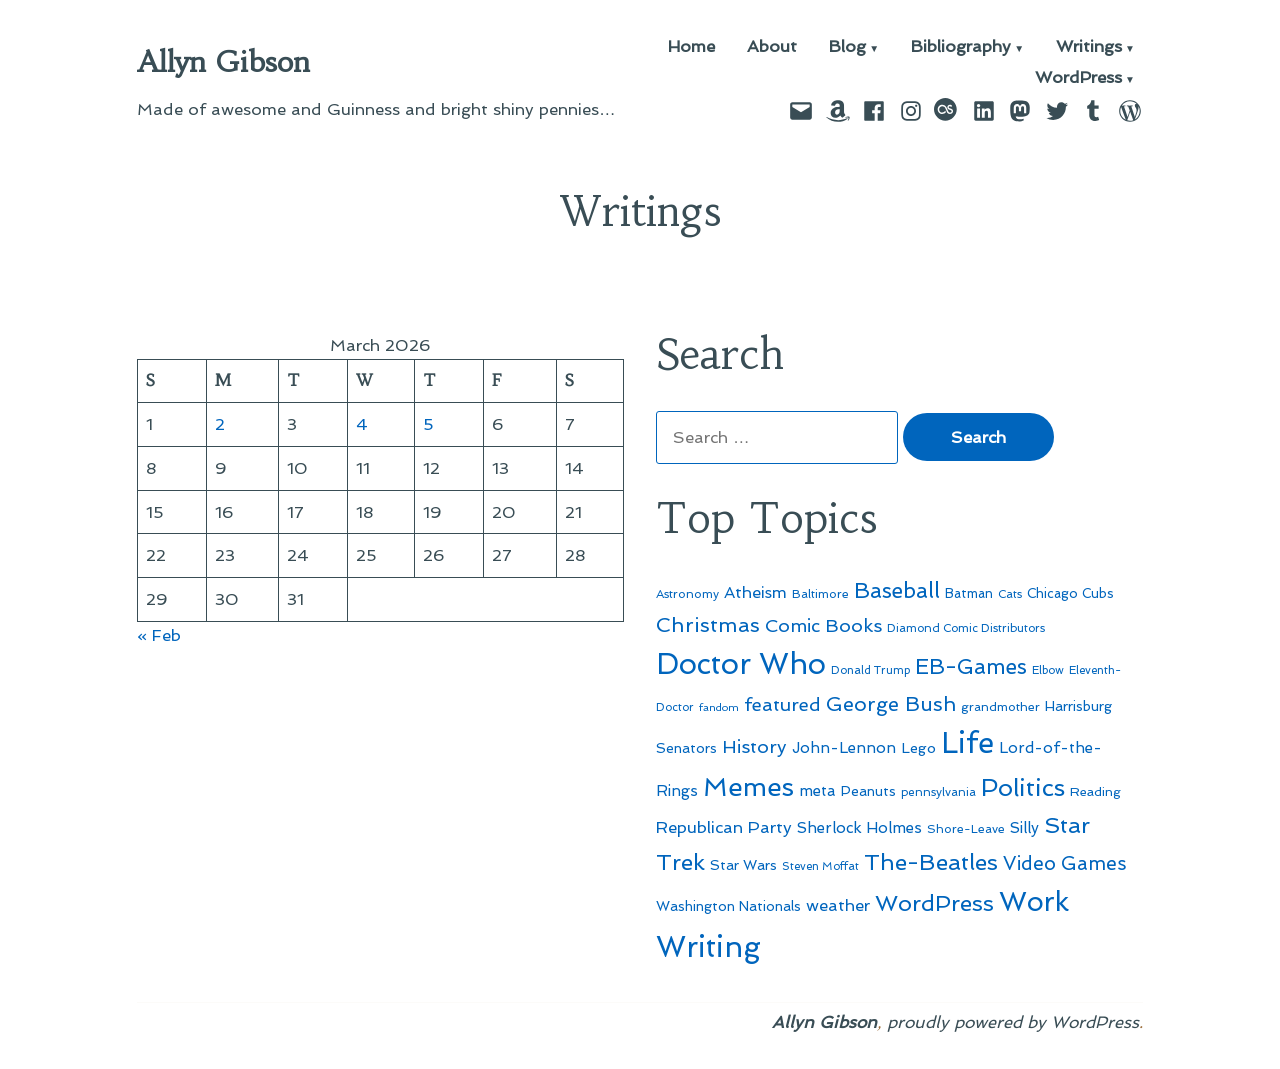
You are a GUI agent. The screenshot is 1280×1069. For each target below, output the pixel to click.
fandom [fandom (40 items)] (719, 707)
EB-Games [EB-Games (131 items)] (971, 666)
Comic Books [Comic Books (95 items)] (823, 625)
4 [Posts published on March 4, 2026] (362, 424)
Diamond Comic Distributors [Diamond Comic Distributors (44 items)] (966, 628)
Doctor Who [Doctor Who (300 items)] (741, 664)
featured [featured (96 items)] (782, 704)
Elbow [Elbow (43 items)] (1048, 670)
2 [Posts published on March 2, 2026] (220, 424)
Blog (847, 47)
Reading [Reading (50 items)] (1095, 791)
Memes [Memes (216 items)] (748, 787)
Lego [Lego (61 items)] (918, 747)
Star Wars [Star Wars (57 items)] (743, 865)
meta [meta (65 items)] (817, 791)
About (772, 47)
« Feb (159, 635)
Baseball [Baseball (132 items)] (897, 590)
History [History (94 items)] (754, 746)
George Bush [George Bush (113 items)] (891, 704)
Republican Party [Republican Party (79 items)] (724, 827)
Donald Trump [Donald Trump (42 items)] (870, 670)
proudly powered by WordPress (1013, 1022)
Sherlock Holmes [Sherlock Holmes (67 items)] (859, 828)
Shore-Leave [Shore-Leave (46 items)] (966, 829)
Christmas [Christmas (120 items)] (708, 625)
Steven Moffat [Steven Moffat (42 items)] (820, 866)
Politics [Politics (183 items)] (1023, 787)
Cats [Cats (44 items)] (1010, 594)
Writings (1089, 47)
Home (691, 47)
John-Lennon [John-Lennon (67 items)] (844, 748)
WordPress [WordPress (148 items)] (934, 903)
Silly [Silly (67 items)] (1024, 828)
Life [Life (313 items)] (967, 743)
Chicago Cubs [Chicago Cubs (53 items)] (1070, 593)
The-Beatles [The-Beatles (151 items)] (931, 862)
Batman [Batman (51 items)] (969, 593)
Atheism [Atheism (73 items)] (755, 592)
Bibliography (961, 47)
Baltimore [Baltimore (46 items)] (820, 594)
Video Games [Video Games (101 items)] (1065, 863)
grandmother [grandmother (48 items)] (1000, 706)
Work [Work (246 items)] (1034, 901)
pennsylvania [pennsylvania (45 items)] (938, 792)
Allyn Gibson (223, 62)
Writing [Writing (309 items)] (708, 947)
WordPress (1078, 78)
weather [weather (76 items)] (838, 905)
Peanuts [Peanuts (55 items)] (868, 791)
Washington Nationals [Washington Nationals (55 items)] (728, 906)
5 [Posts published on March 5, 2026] (428, 424)
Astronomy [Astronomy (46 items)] (687, 594)
